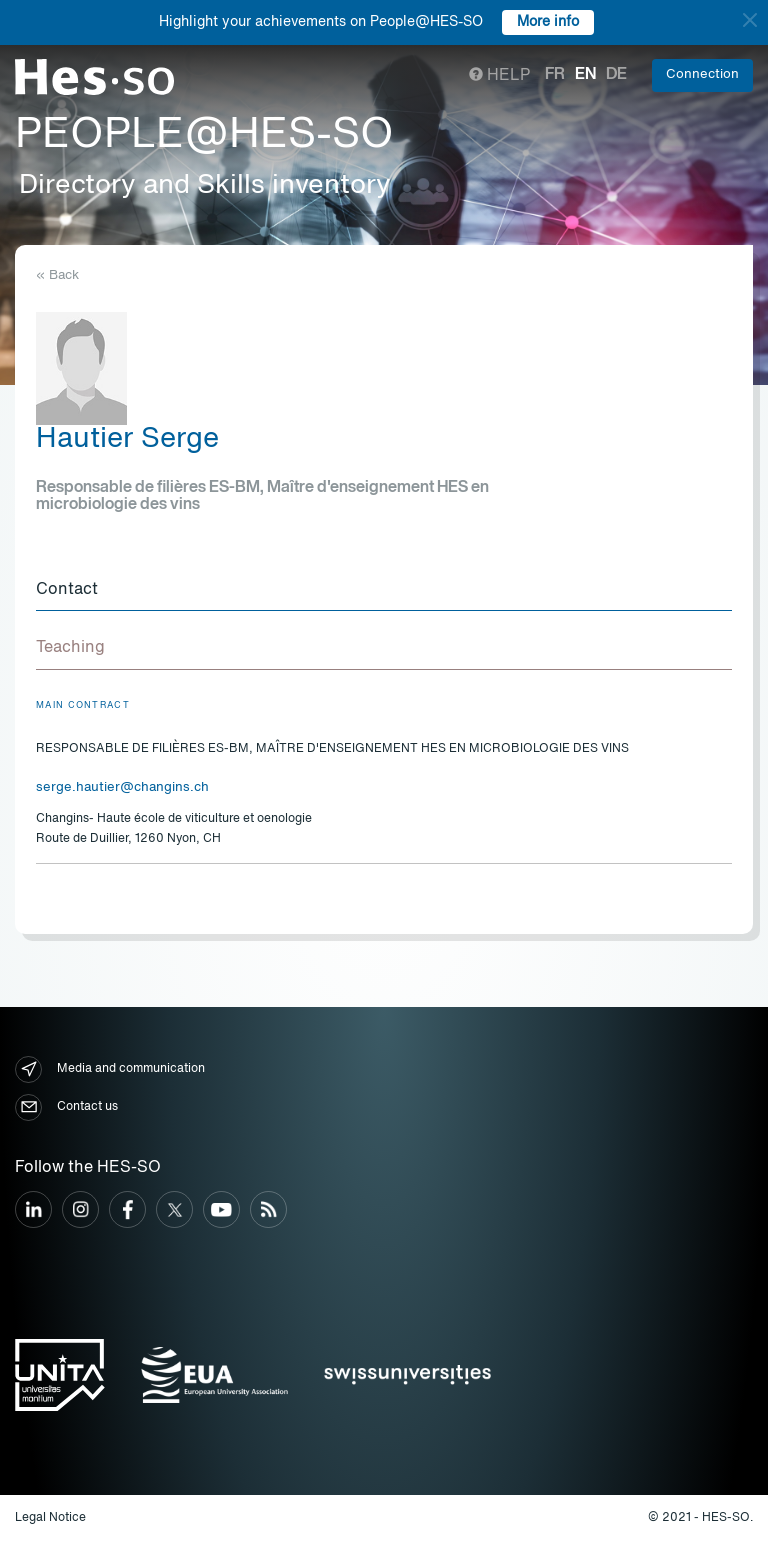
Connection (702, 74)
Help (499, 76)
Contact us (66, 1107)
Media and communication (110, 1069)
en (585, 75)
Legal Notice (50, 1518)
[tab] (384, 591)
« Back (57, 275)
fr (555, 75)
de (616, 75)
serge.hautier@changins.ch (122, 787)
